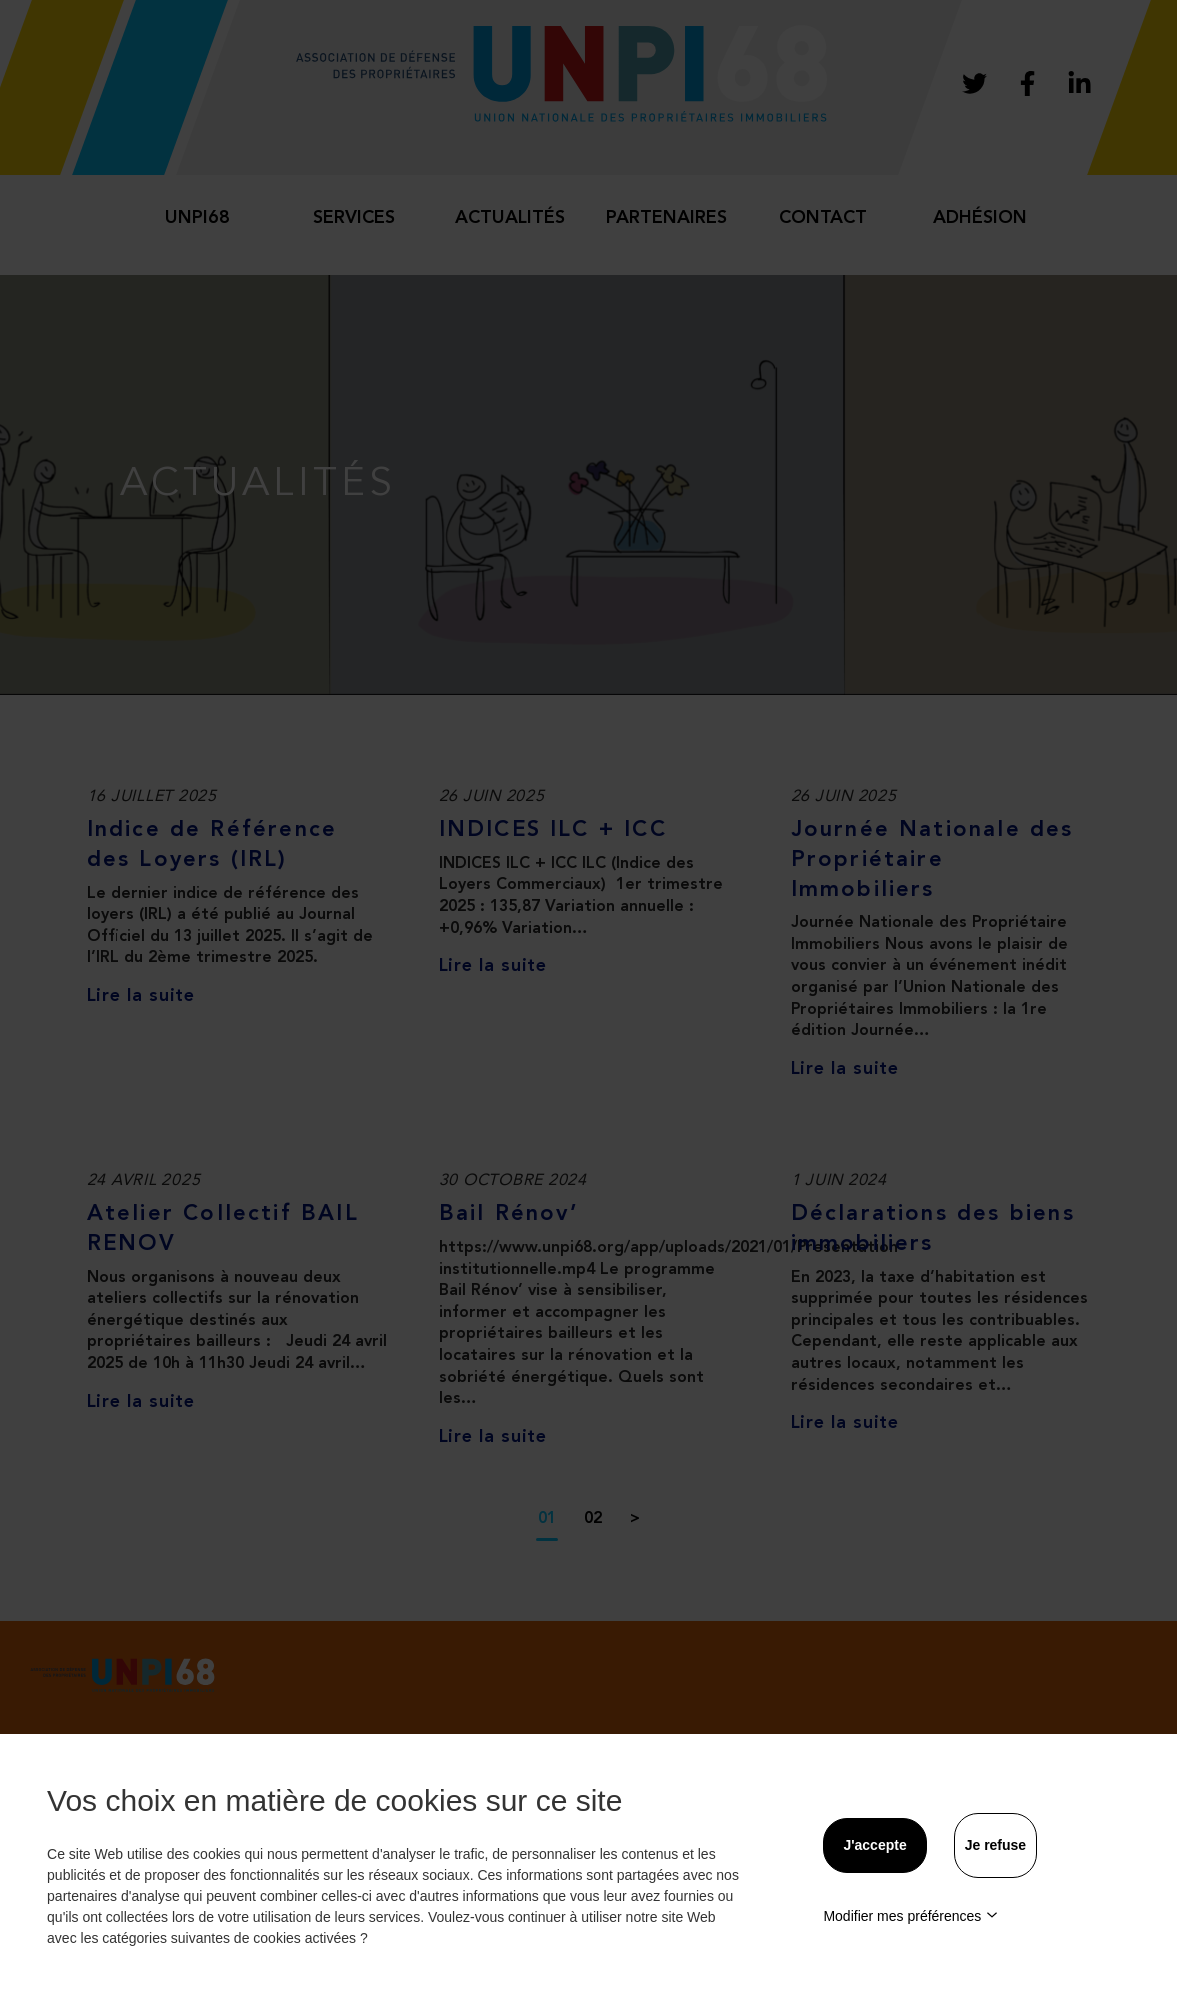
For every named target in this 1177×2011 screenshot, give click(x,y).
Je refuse (995, 1845)
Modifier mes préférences (910, 1916)
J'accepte (874, 1845)
